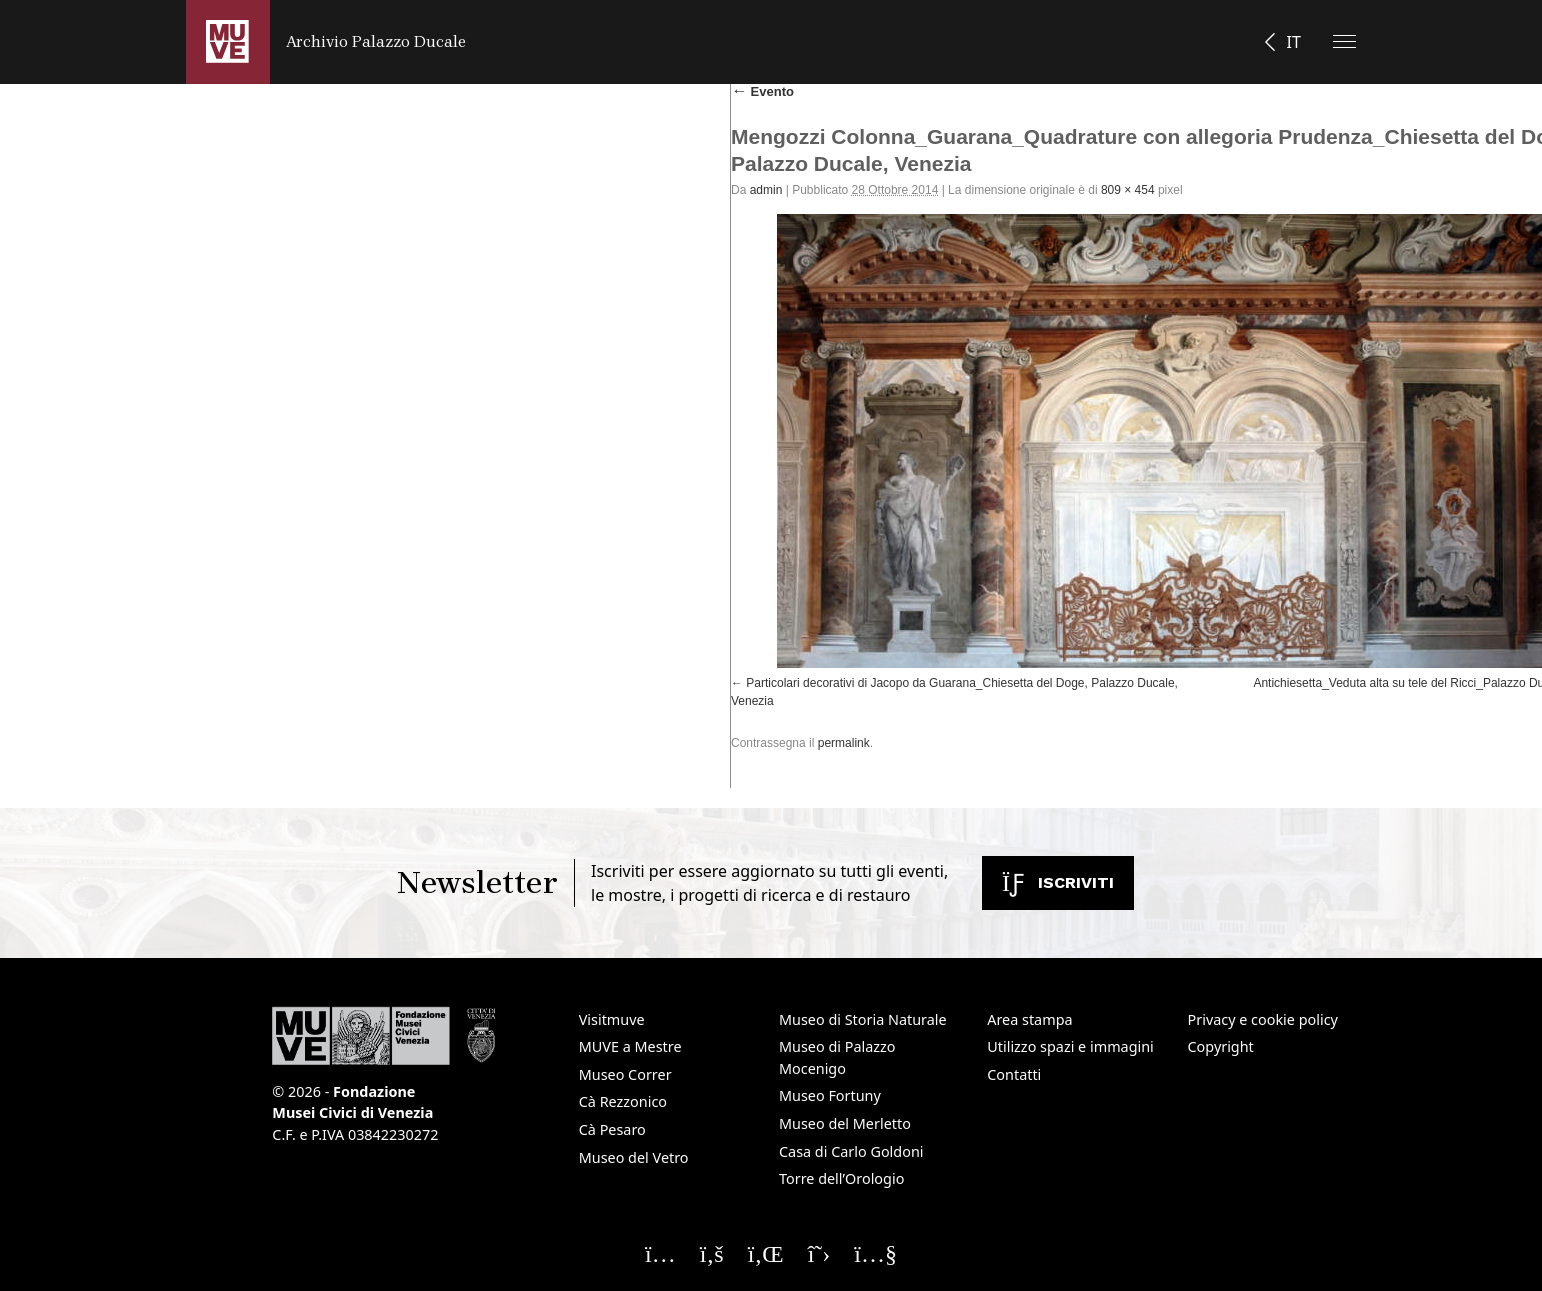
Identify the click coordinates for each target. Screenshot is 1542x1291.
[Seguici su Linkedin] (766, 1253)
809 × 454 (1128, 190)
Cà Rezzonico (623, 1101)
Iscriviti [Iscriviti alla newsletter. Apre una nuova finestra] (1058, 882)
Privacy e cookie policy (1263, 1019)
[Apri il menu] (1344, 41)
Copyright (1221, 1046)
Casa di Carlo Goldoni (851, 1151)
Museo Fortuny (830, 1095)
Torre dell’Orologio (841, 1178)
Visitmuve (612, 1019)
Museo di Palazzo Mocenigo (837, 1057)
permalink (844, 743)
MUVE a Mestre (630, 1046)
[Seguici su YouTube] (875, 1253)
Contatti (1014, 1074)
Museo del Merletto (845, 1123)
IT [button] (1293, 42)
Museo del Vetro (634, 1157)
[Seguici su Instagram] (660, 1253)
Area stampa (1029, 1019)
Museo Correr (625, 1074)
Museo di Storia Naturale (863, 1019)
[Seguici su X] (819, 1253)
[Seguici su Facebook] (712, 1253)
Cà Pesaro (612, 1129)
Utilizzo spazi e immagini (1070, 1046)
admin (766, 190)
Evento (762, 91)
